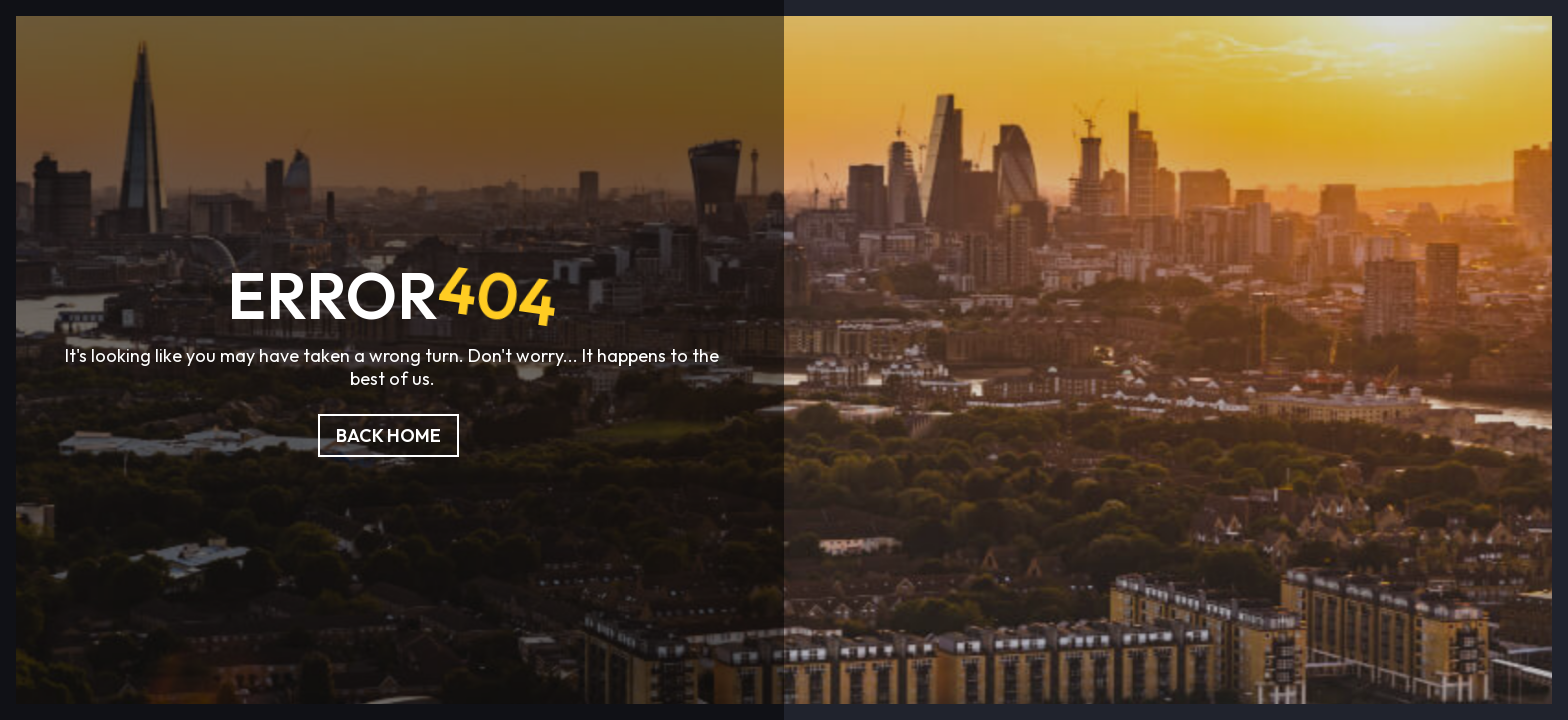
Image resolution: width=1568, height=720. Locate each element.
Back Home (388, 435)
